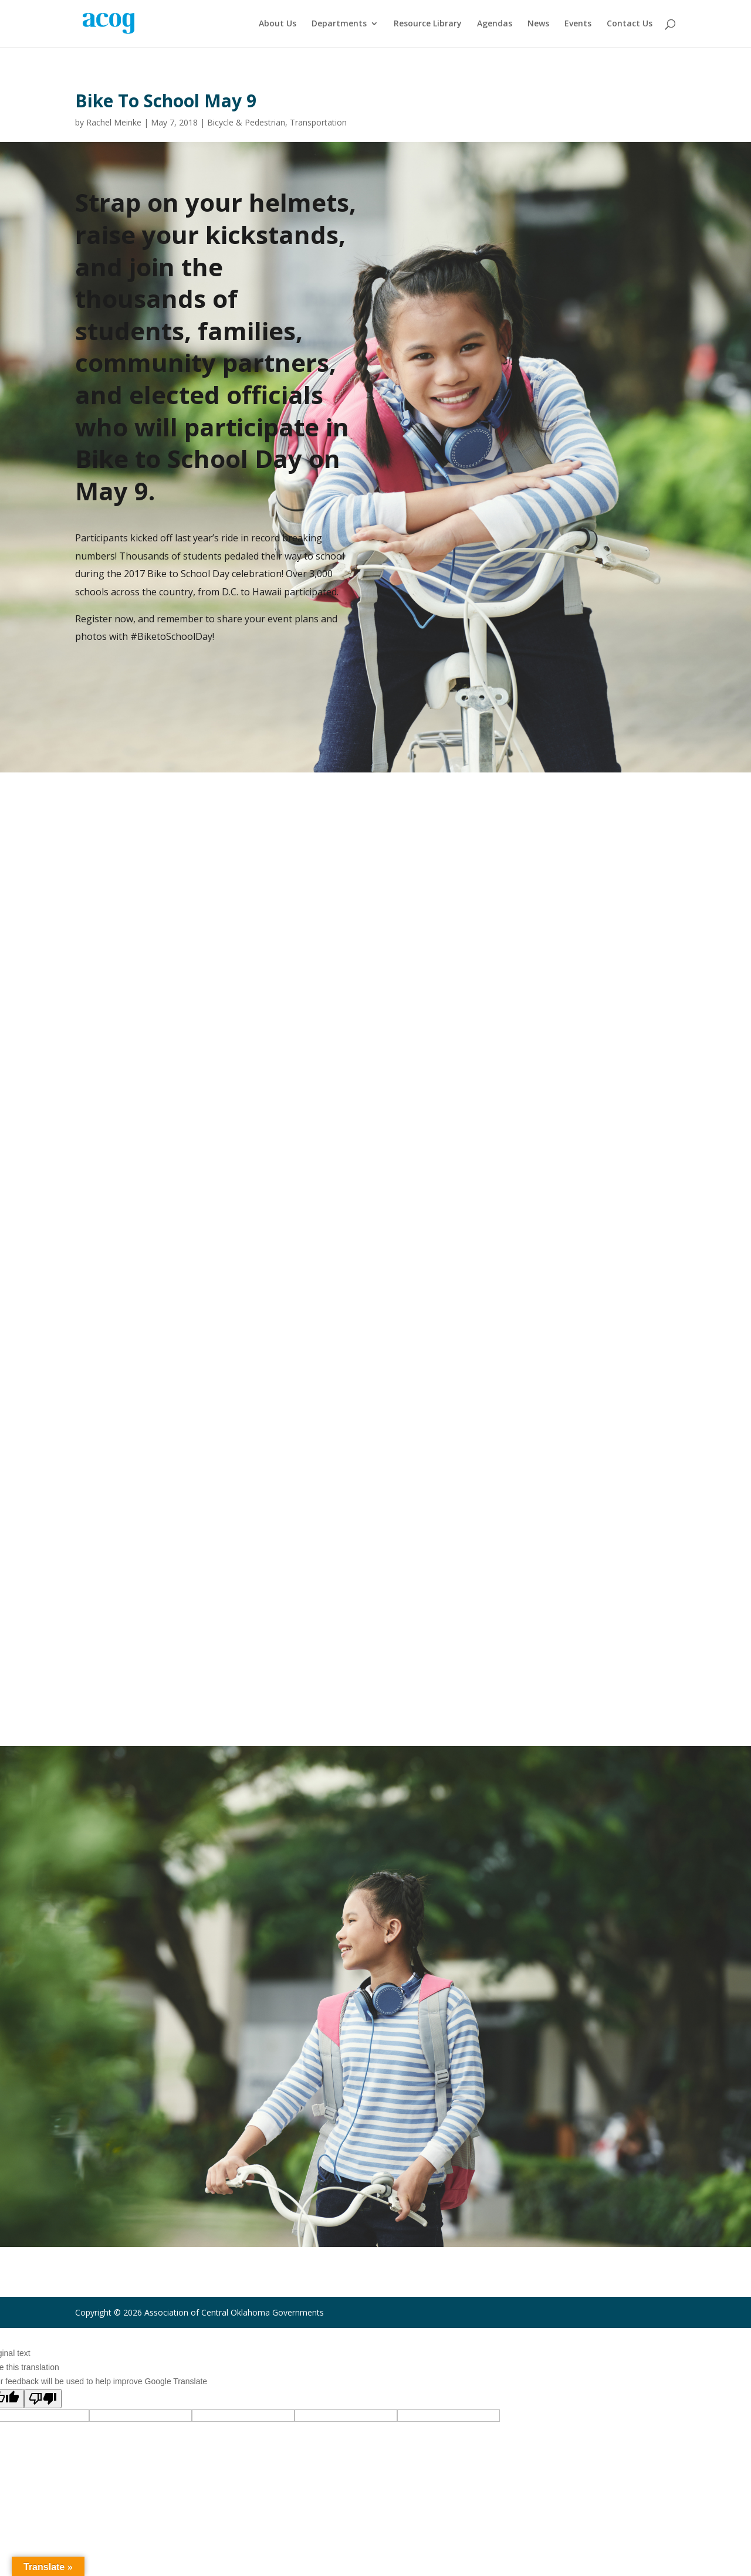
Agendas (494, 24)
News (538, 24)
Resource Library (428, 24)
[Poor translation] (43, 2398)
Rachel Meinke (113, 122)
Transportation (318, 122)
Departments (339, 24)
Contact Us (629, 24)
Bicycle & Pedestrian (246, 122)
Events (577, 24)
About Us (277, 24)
